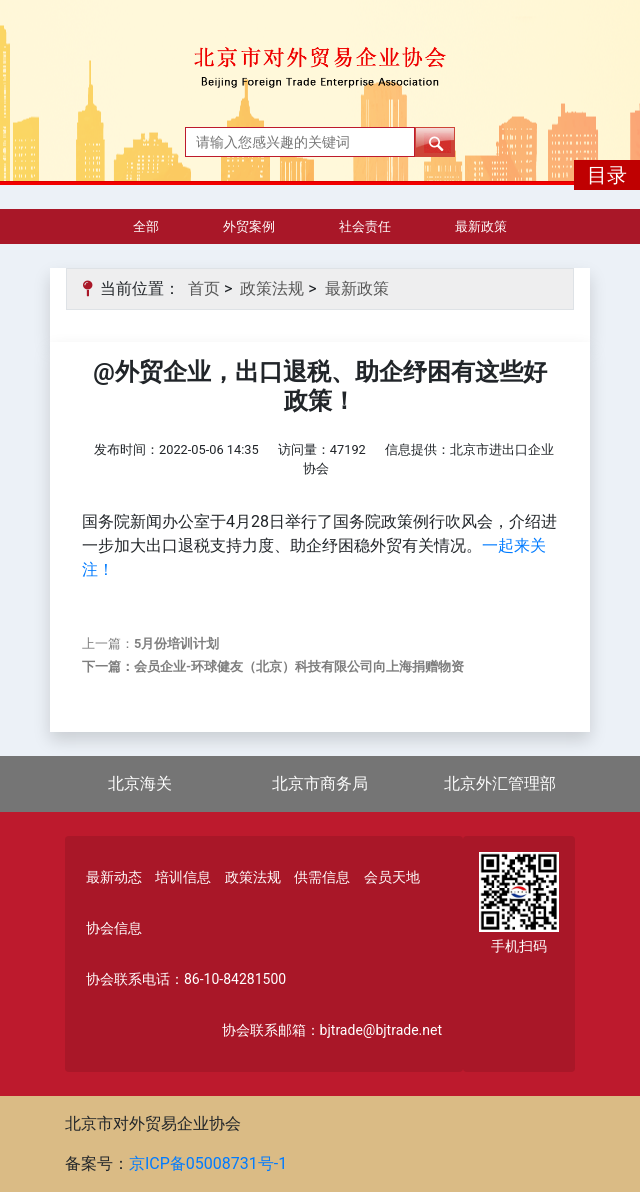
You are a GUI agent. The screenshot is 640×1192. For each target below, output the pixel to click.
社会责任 (365, 226)
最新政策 (481, 226)
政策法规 (272, 288)
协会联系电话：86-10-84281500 (186, 979)
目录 (607, 175)
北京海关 (140, 783)
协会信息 (114, 928)
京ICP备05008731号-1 (208, 1163)
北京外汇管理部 (500, 783)
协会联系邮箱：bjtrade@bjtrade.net (332, 1030)
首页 (204, 288)
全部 (146, 226)
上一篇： (150, 643)
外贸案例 (249, 226)
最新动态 (114, 877)
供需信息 (322, 877)
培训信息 (183, 877)
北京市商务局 (320, 783)
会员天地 (392, 877)
